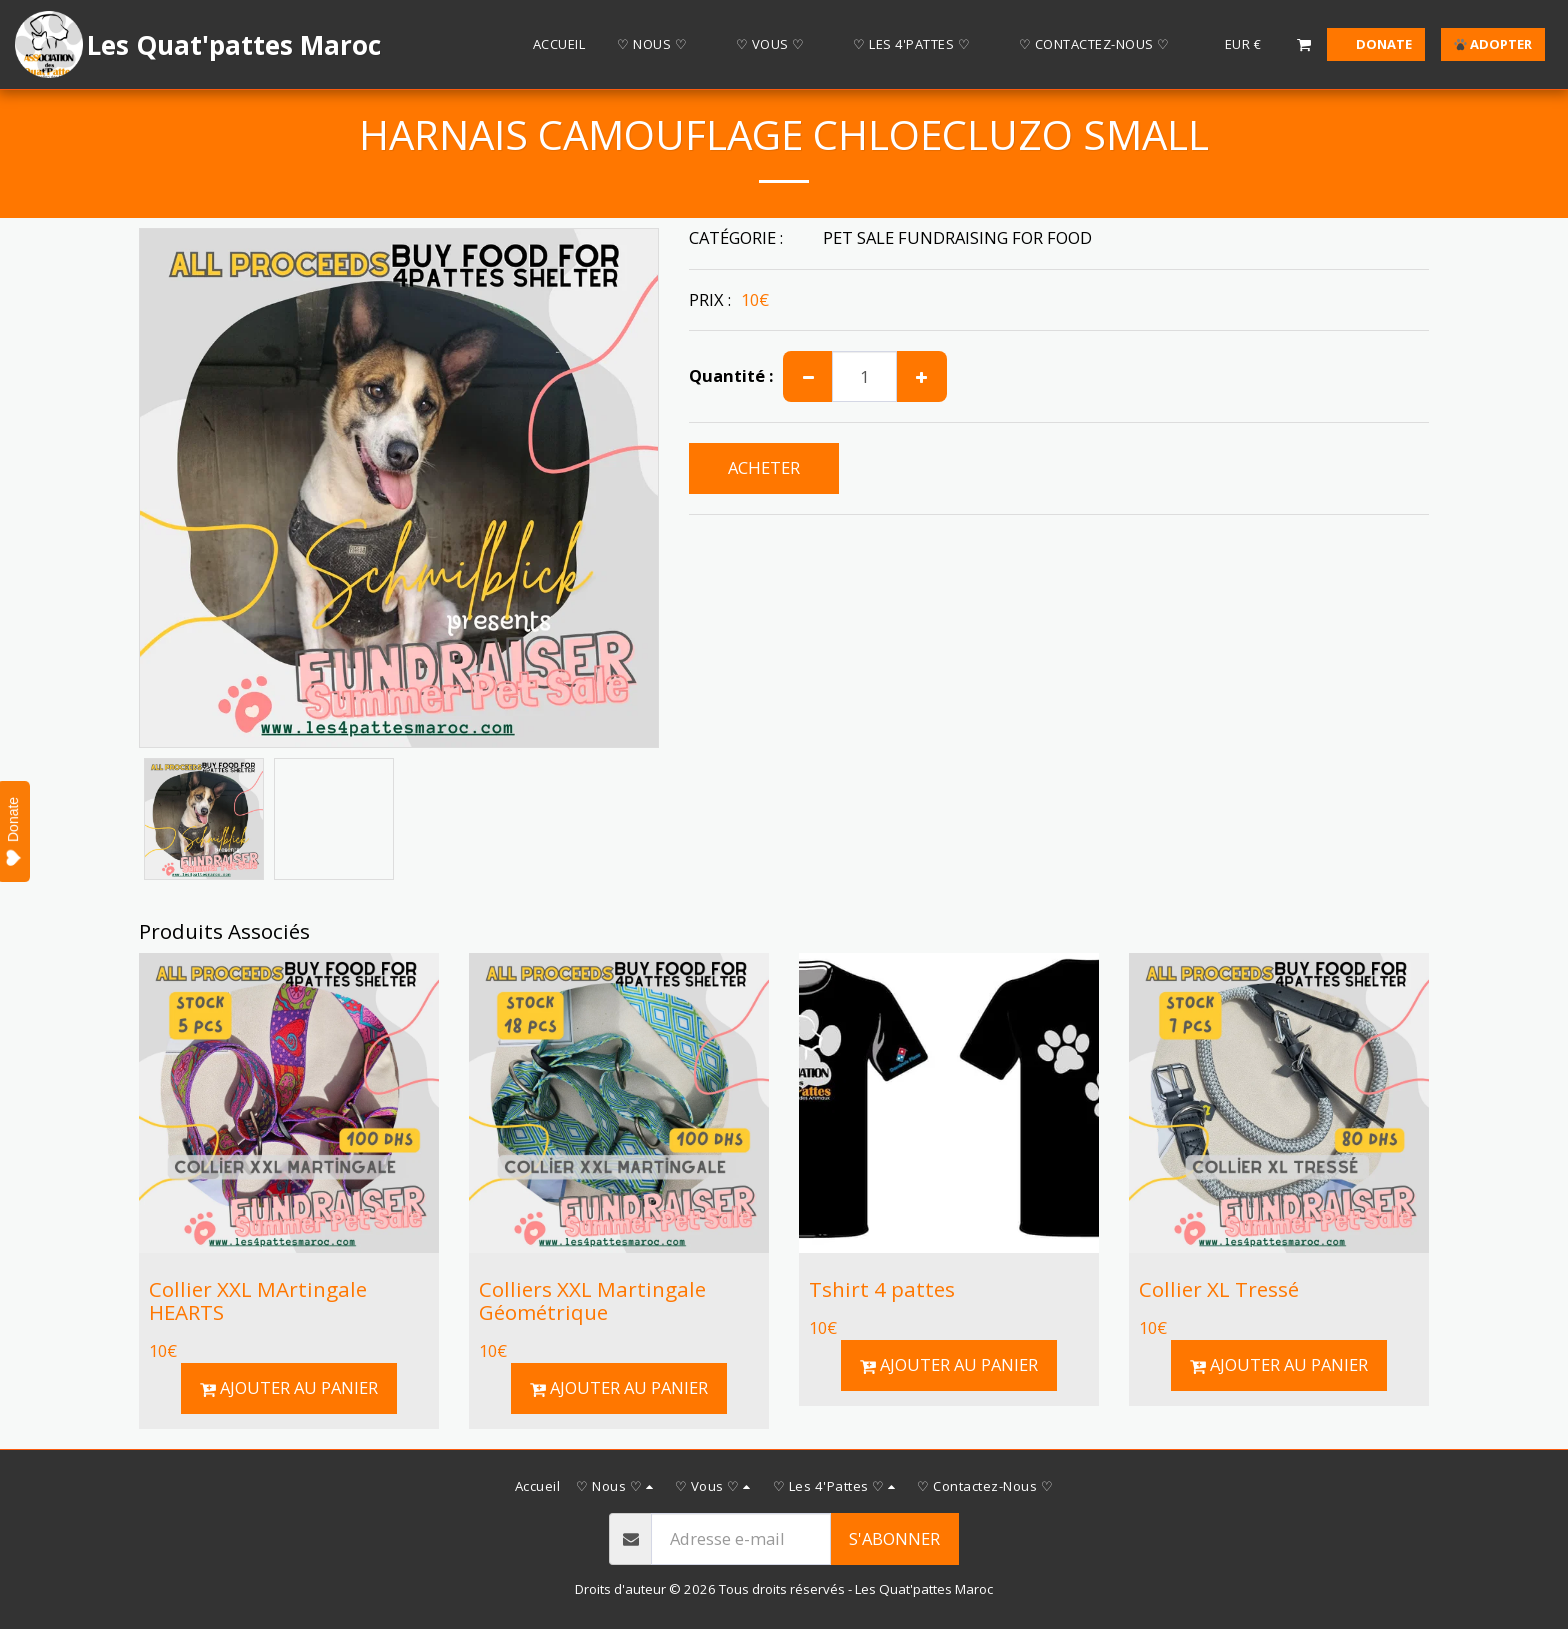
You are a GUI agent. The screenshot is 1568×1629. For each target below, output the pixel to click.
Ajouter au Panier (289, 1387)
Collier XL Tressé (1219, 1289)
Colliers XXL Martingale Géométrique (592, 1300)
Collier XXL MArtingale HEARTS (258, 1300)
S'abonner (894, 1538)
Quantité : (731, 376)
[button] (660, 45)
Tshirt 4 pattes (882, 1289)
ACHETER (764, 467)
